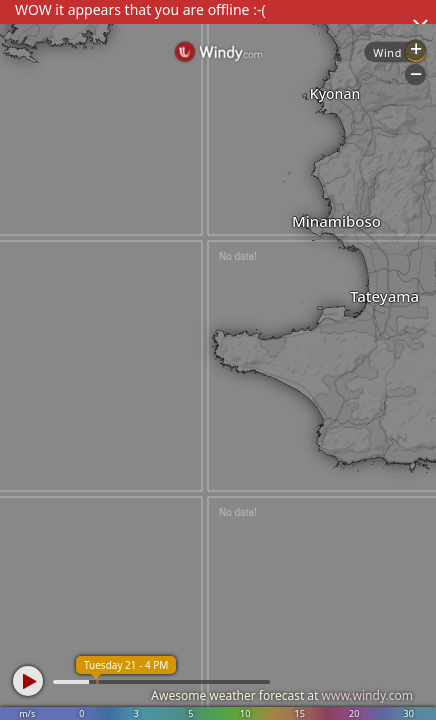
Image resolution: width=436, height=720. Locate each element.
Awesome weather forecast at (282, 695)
